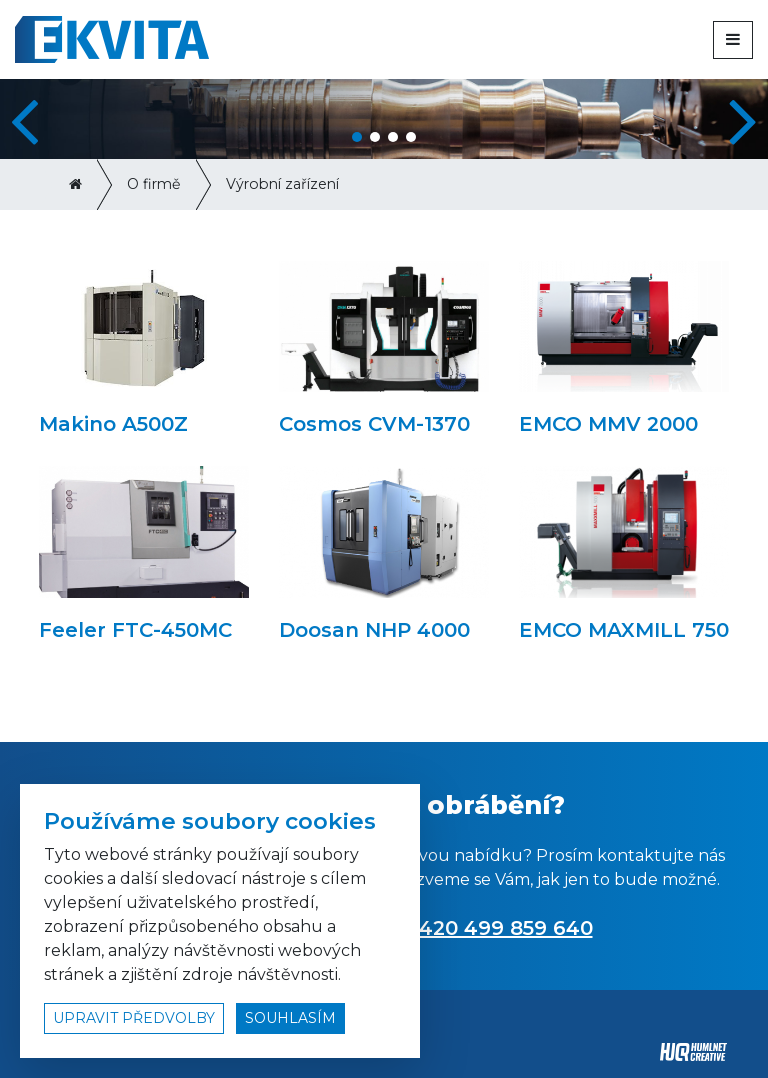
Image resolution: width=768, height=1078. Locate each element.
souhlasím (290, 1018)
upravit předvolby (134, 1018)
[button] (744, 119)
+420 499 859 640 (500, 928)
